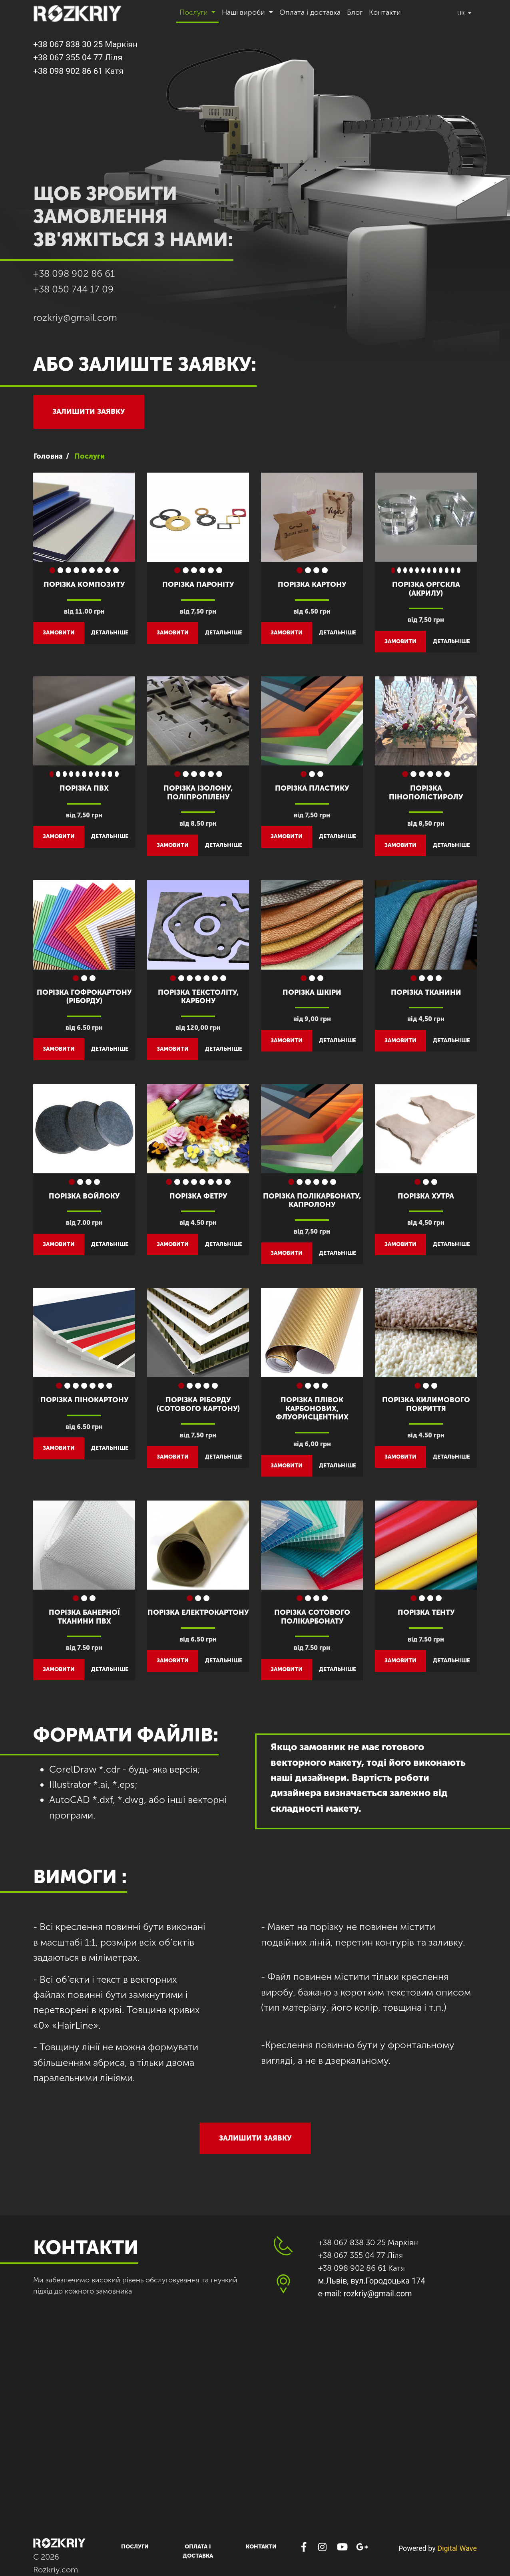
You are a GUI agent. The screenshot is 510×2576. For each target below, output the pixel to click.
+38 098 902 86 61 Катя (78, 71)
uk (461, 13)
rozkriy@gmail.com (75, 317)
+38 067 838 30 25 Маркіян (85, 44)
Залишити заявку (88, 411)
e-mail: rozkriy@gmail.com (365, 2293)
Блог (355, 12)
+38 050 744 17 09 (73, 289)
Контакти (385, 12)
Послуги (135, 2546)
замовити (59, 632)
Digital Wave (457, 2548)
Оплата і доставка (310, 12)
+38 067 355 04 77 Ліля (77, 57)
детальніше (109, 632)
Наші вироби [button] (244, 12)
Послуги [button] (194, 12)
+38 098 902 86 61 (74, 273)
